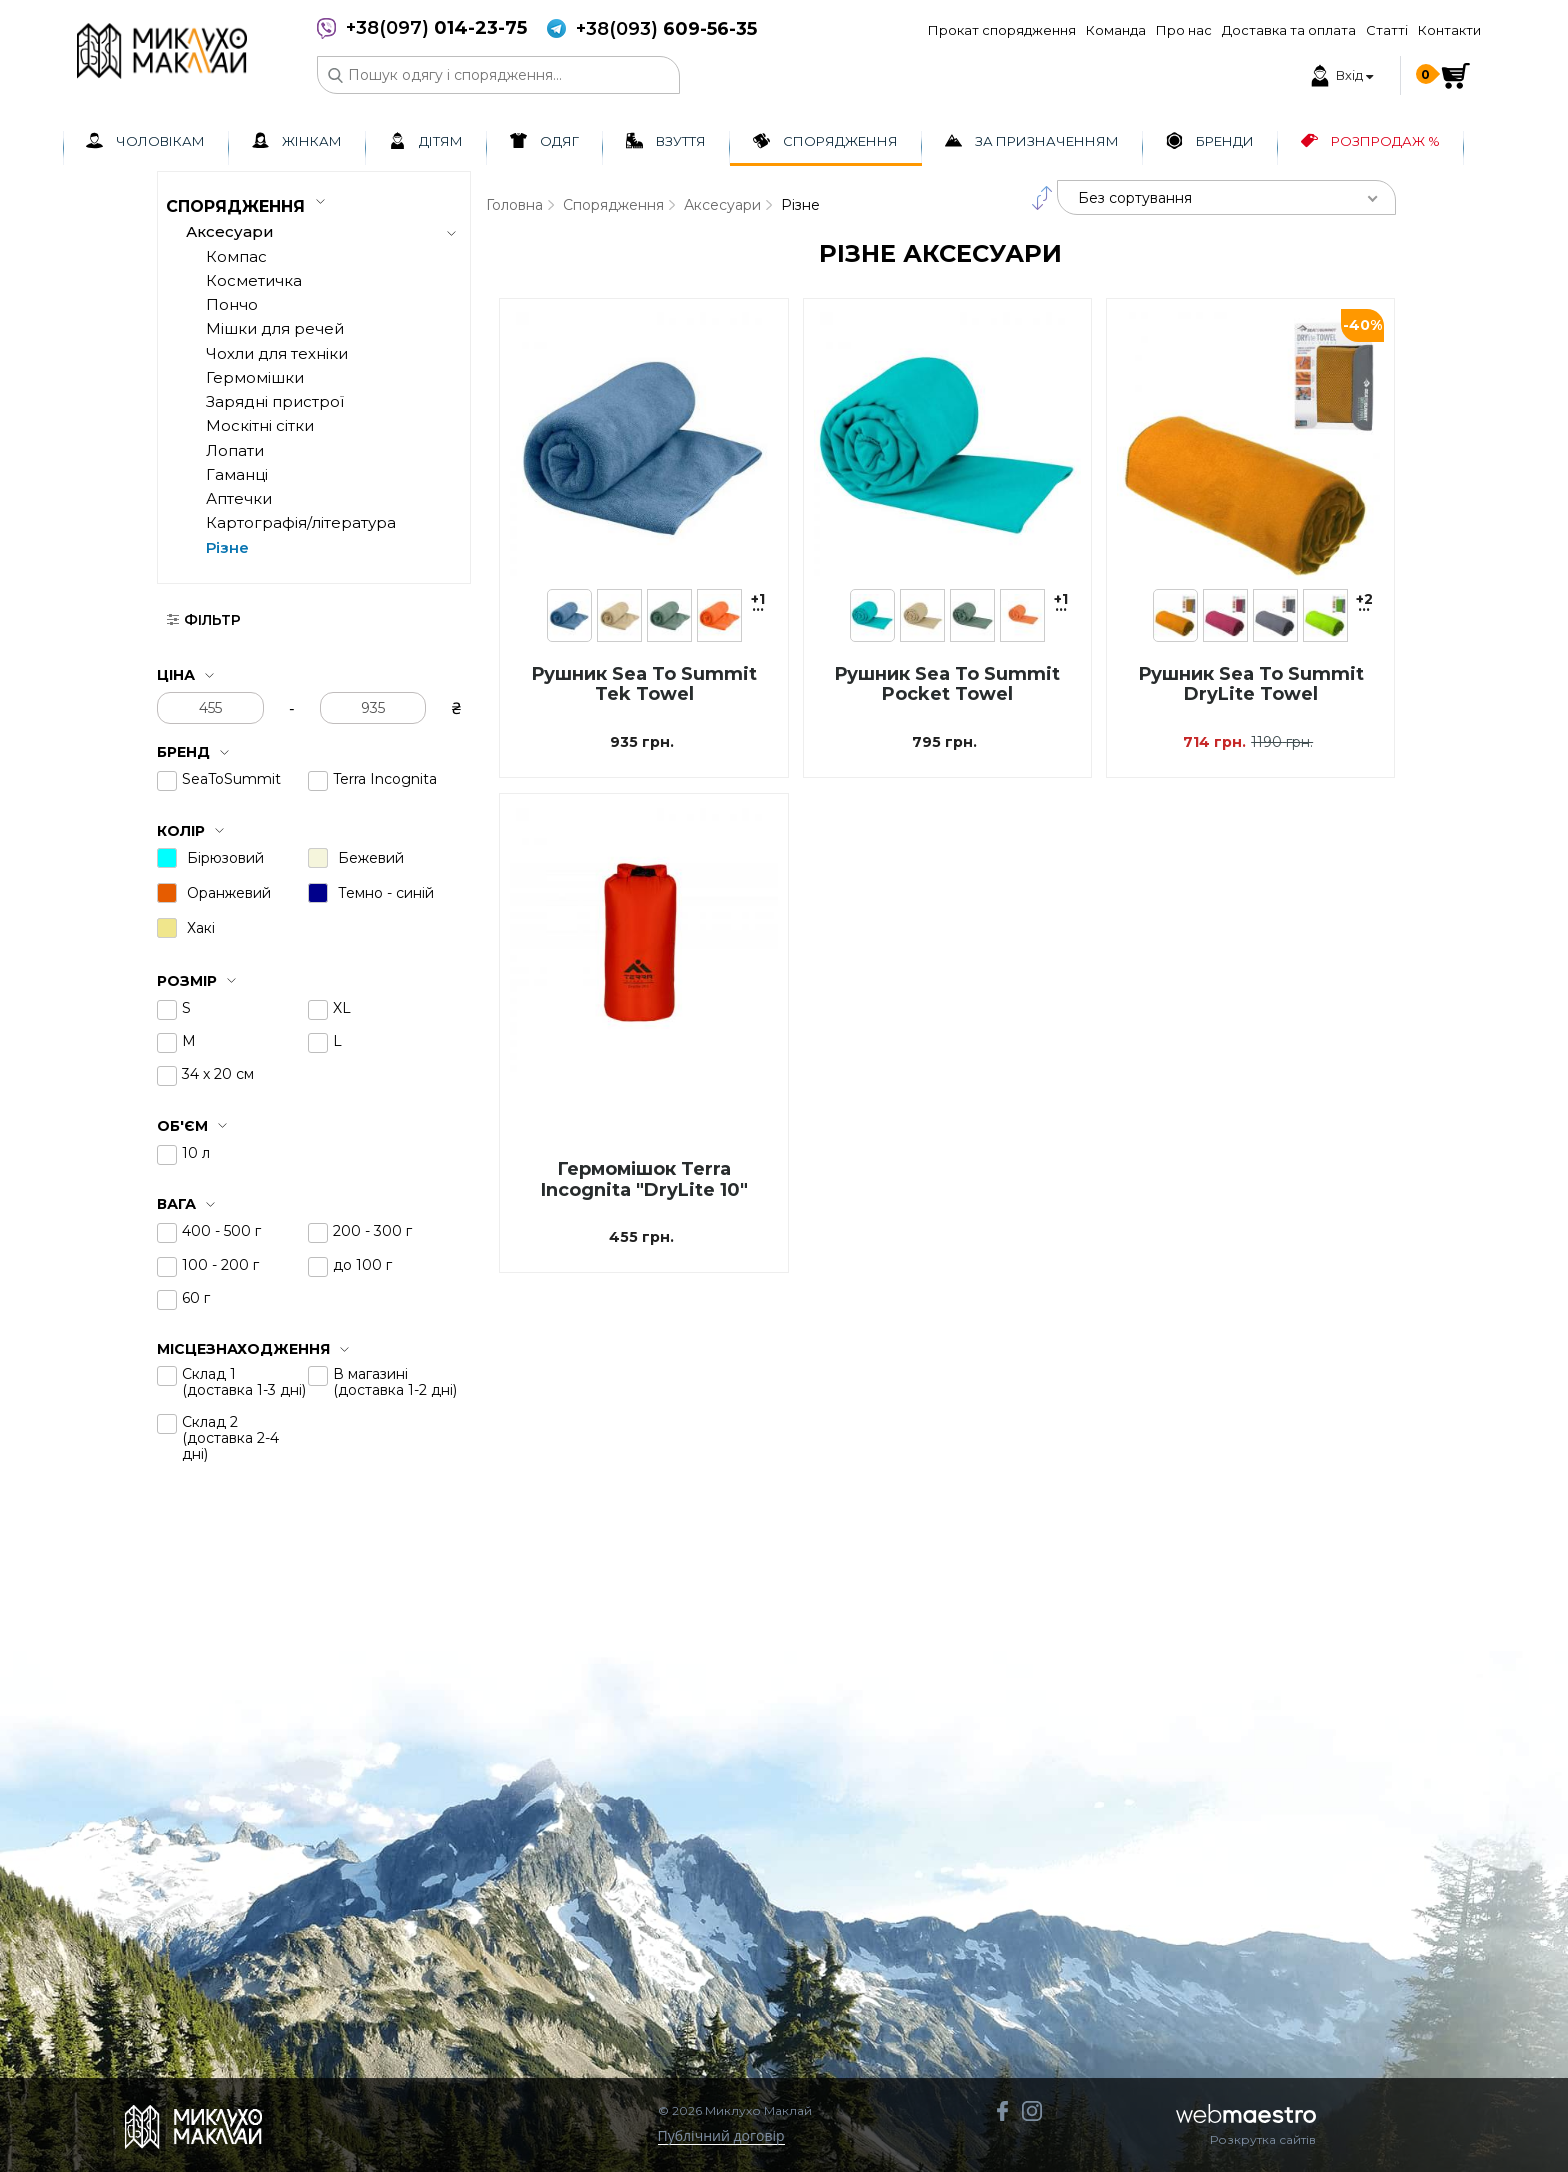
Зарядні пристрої (275, 401)
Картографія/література (301, 522)
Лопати (235, 450)
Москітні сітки (260, 425)
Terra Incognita (385, 779)
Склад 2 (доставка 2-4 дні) (230, 1438)
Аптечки (239, 498)
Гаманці (237, 474)
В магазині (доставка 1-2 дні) (395, 1382)
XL (342, 1008)
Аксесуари (722, 205)
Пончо (232, 304)
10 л (196, 1153)
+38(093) (666, 29)
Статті (1387, 30)
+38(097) (436, 28)
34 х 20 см (218, 1074)
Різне (227, 547)
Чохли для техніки (277, 353)
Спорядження (613, 205)
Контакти (1449, 30)
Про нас (1184, 30)
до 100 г (362, 1265)
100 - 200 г (220, 1265)
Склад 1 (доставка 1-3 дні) (244, 1382)
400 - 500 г (221, 1231)
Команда (1116, 30)
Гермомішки (255, 377)
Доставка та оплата (1289, 30)
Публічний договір (721, 2136)
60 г (196, 1298)
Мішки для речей (275, 328)
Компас (236, 256)
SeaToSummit (231, 779)
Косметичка (254, 280)
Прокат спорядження (1002, 30)
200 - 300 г (372, 1231)
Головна (514, 205)
